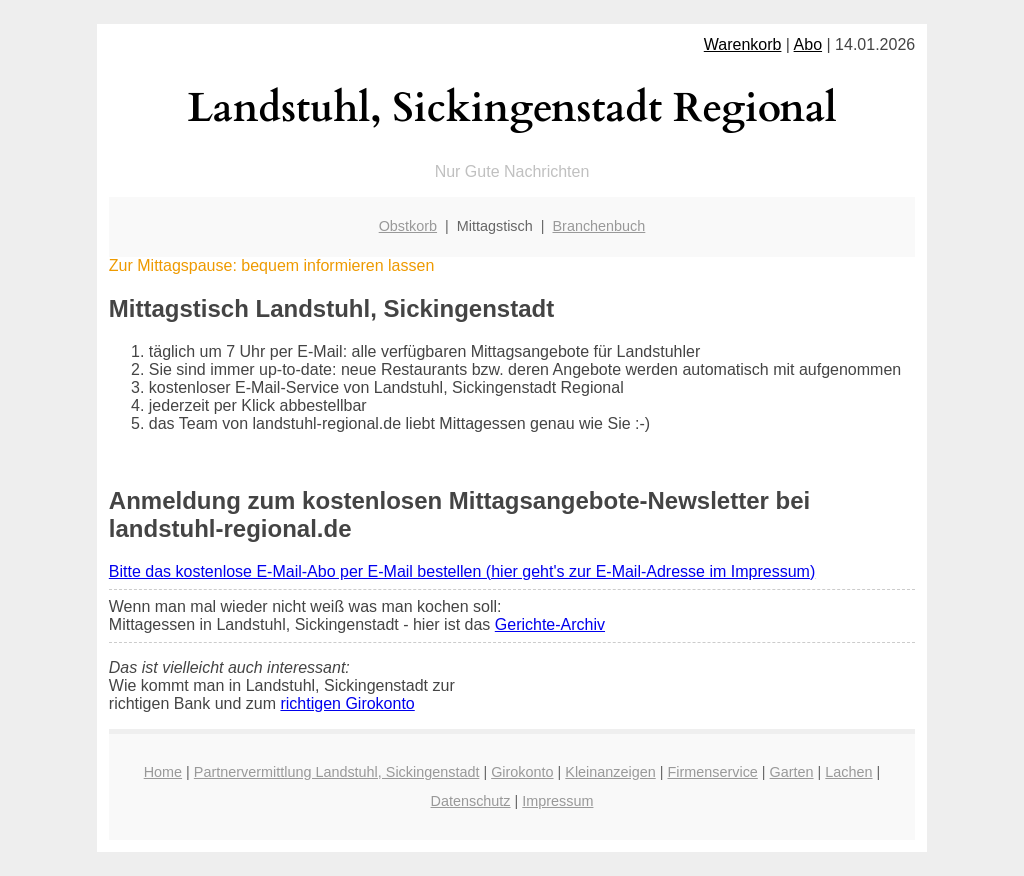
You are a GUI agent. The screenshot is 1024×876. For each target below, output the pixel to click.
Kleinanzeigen (610, 772)
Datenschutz (471, 801)
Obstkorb (408, 226)
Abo (808, 44)
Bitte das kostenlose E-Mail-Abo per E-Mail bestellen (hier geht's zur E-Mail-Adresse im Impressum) (462, 571)
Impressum (557, 801)
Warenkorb (743, 44)
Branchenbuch (599, 226)
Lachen (848, 772)
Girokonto (522, 772)
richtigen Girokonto (347, 703)
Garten (792, 772)
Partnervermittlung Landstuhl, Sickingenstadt (337, 772)
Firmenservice (712, 772)
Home (163, 772)
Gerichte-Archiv (550, 624)
